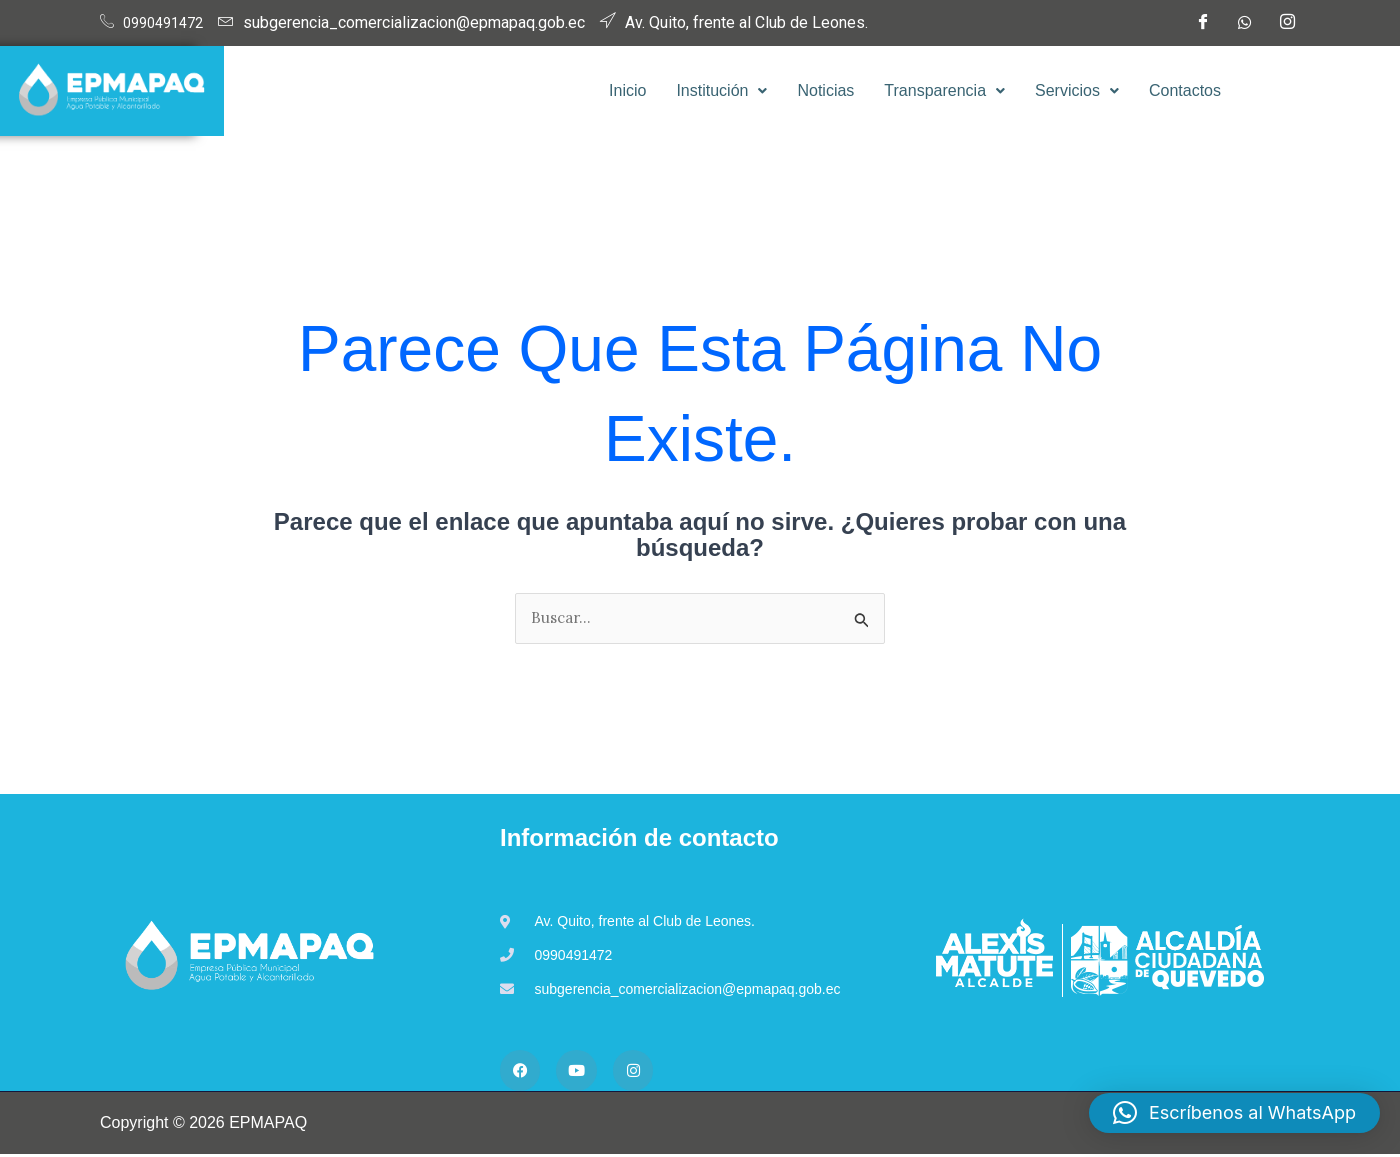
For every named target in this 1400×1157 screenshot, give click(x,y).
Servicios (1077, 90)
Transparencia (944, 90)
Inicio (627, 90)
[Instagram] (1287, 23)
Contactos (1185, 90)
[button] (721, 91)
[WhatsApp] (1245, 23)
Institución (721, 90)
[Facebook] (1202, 23)
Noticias (825, 90)
